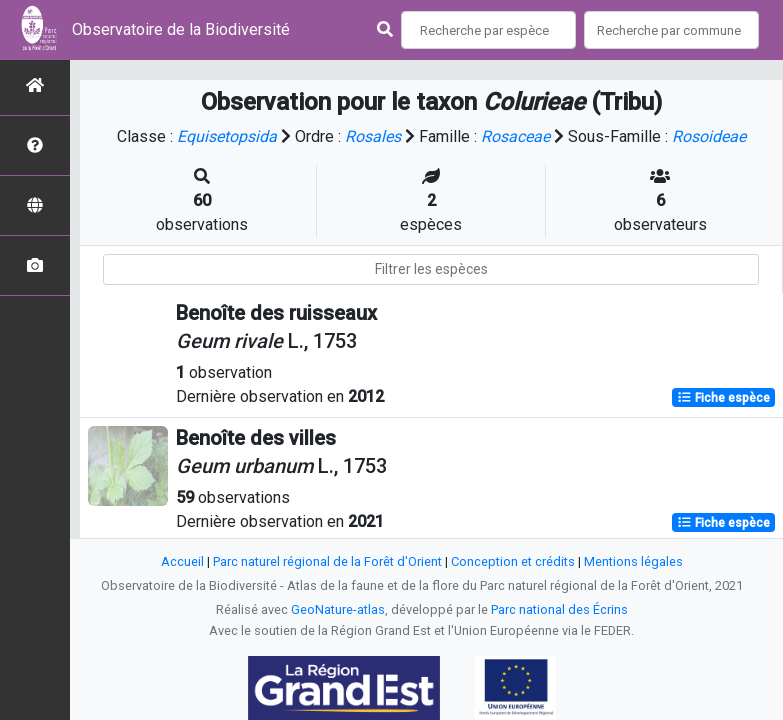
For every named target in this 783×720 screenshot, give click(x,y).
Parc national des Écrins (559, 609)
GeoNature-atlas (338, 609)
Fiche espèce (723, 398)
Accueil (182, 561)
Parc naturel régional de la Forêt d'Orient (327, 561)
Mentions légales (633, 561)
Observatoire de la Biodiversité (181, 29)
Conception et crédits (513, 561)
